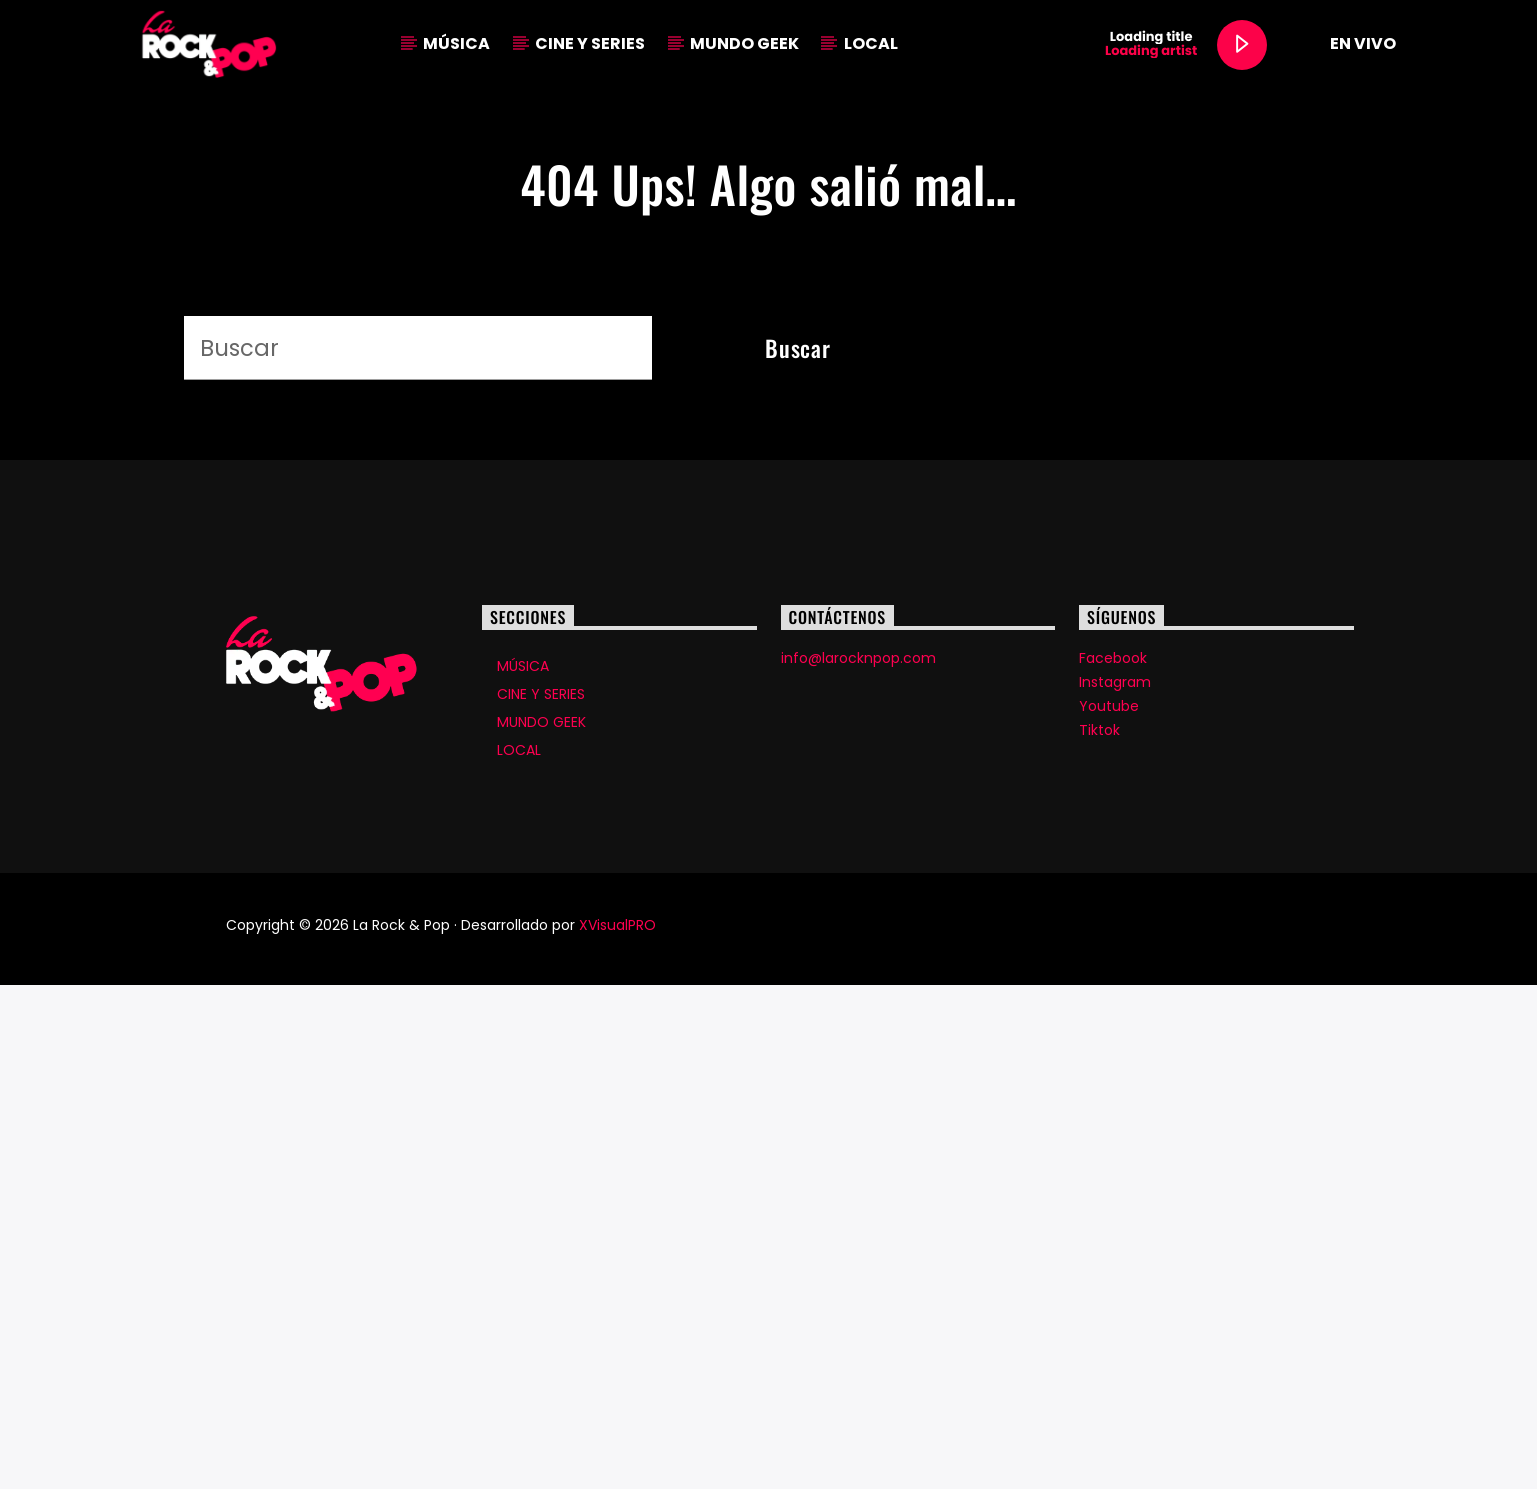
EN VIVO (1345, 44)
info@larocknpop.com (858, 1162)
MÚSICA (456, 43)
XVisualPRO (617, 1429)
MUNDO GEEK (744, 43)
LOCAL (871, 43)
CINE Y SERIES (590, 43)
